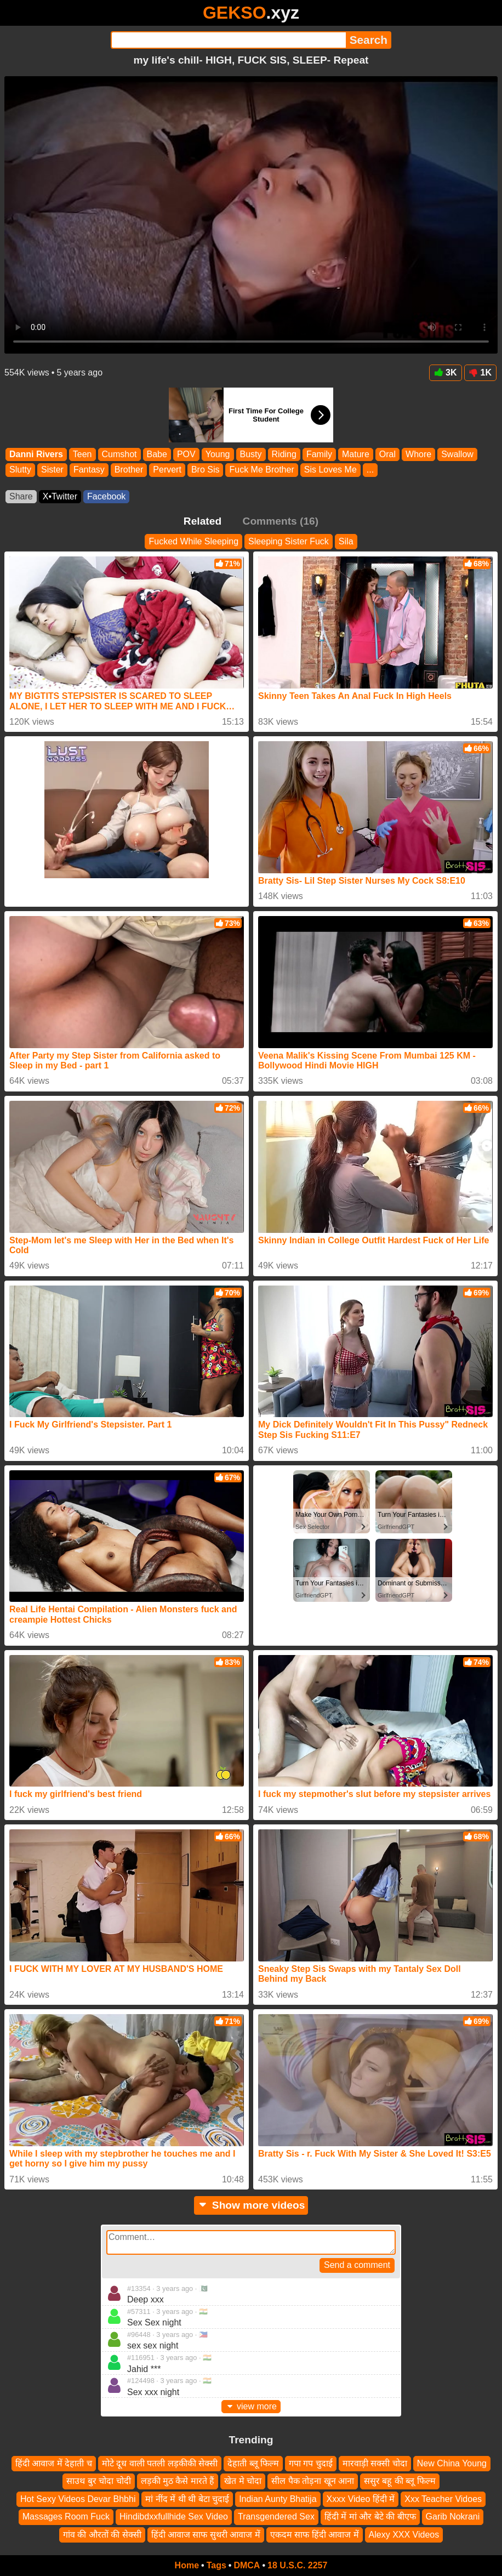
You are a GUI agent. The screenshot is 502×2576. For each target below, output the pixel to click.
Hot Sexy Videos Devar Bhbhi (77, 2499)
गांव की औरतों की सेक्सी (102, 2534)
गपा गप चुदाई (311, 2463)
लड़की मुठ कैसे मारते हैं (178, 2481)
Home (187, 2565)
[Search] (228, 40)
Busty (251, 454)
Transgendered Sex (276, 2517)
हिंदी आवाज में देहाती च (53, 2463)
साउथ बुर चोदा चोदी (98, 2481)
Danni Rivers (36, 454)
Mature (355, 454)
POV (186, 454)
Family (319, 454)
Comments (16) (281, 521)
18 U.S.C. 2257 (297, 2565)
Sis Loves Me (330, 469)
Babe (157, 454)
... (370, 469)
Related (202, 521)
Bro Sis (205, 469)
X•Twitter (60, 496)
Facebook (106, 496)
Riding (284, 454)
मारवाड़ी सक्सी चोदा (375, 2463)
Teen (82, 454)
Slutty (20, 469)
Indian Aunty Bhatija (277, 2499)
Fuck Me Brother (261, 469)
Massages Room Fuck (66, 2517)
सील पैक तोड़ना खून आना (312, 2481)
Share (21, 496)
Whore (418, 454)
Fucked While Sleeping (193, 541)
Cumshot (119, 454)
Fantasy (89, 469)
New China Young (452, 2463)
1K (480, 372)
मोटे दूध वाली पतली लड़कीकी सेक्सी (160, 2463)
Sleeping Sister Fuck (288, 541)
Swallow (457, 454)
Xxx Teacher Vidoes (443, 2499)
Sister (52, 469)
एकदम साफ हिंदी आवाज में (314, 2534)
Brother (129, 469)
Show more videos (251, 2205)
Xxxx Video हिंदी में (361, 2499)
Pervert (167, 469)
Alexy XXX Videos (404, 2534)
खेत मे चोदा (242, 2481)
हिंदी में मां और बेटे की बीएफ (370, 2517)
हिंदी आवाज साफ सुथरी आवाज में (205, 2534)
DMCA (246, 2565)
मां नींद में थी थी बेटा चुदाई (187, 2499)
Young (218, 454)
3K (445, 372)
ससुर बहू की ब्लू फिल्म (400, 2481)
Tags (216, 2565)
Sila (346, 541)
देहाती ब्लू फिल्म (253, 2463)
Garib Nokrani (453, 2517)
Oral (387, 454)
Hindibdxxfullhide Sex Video (173, 2517)
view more (251, 2406)
